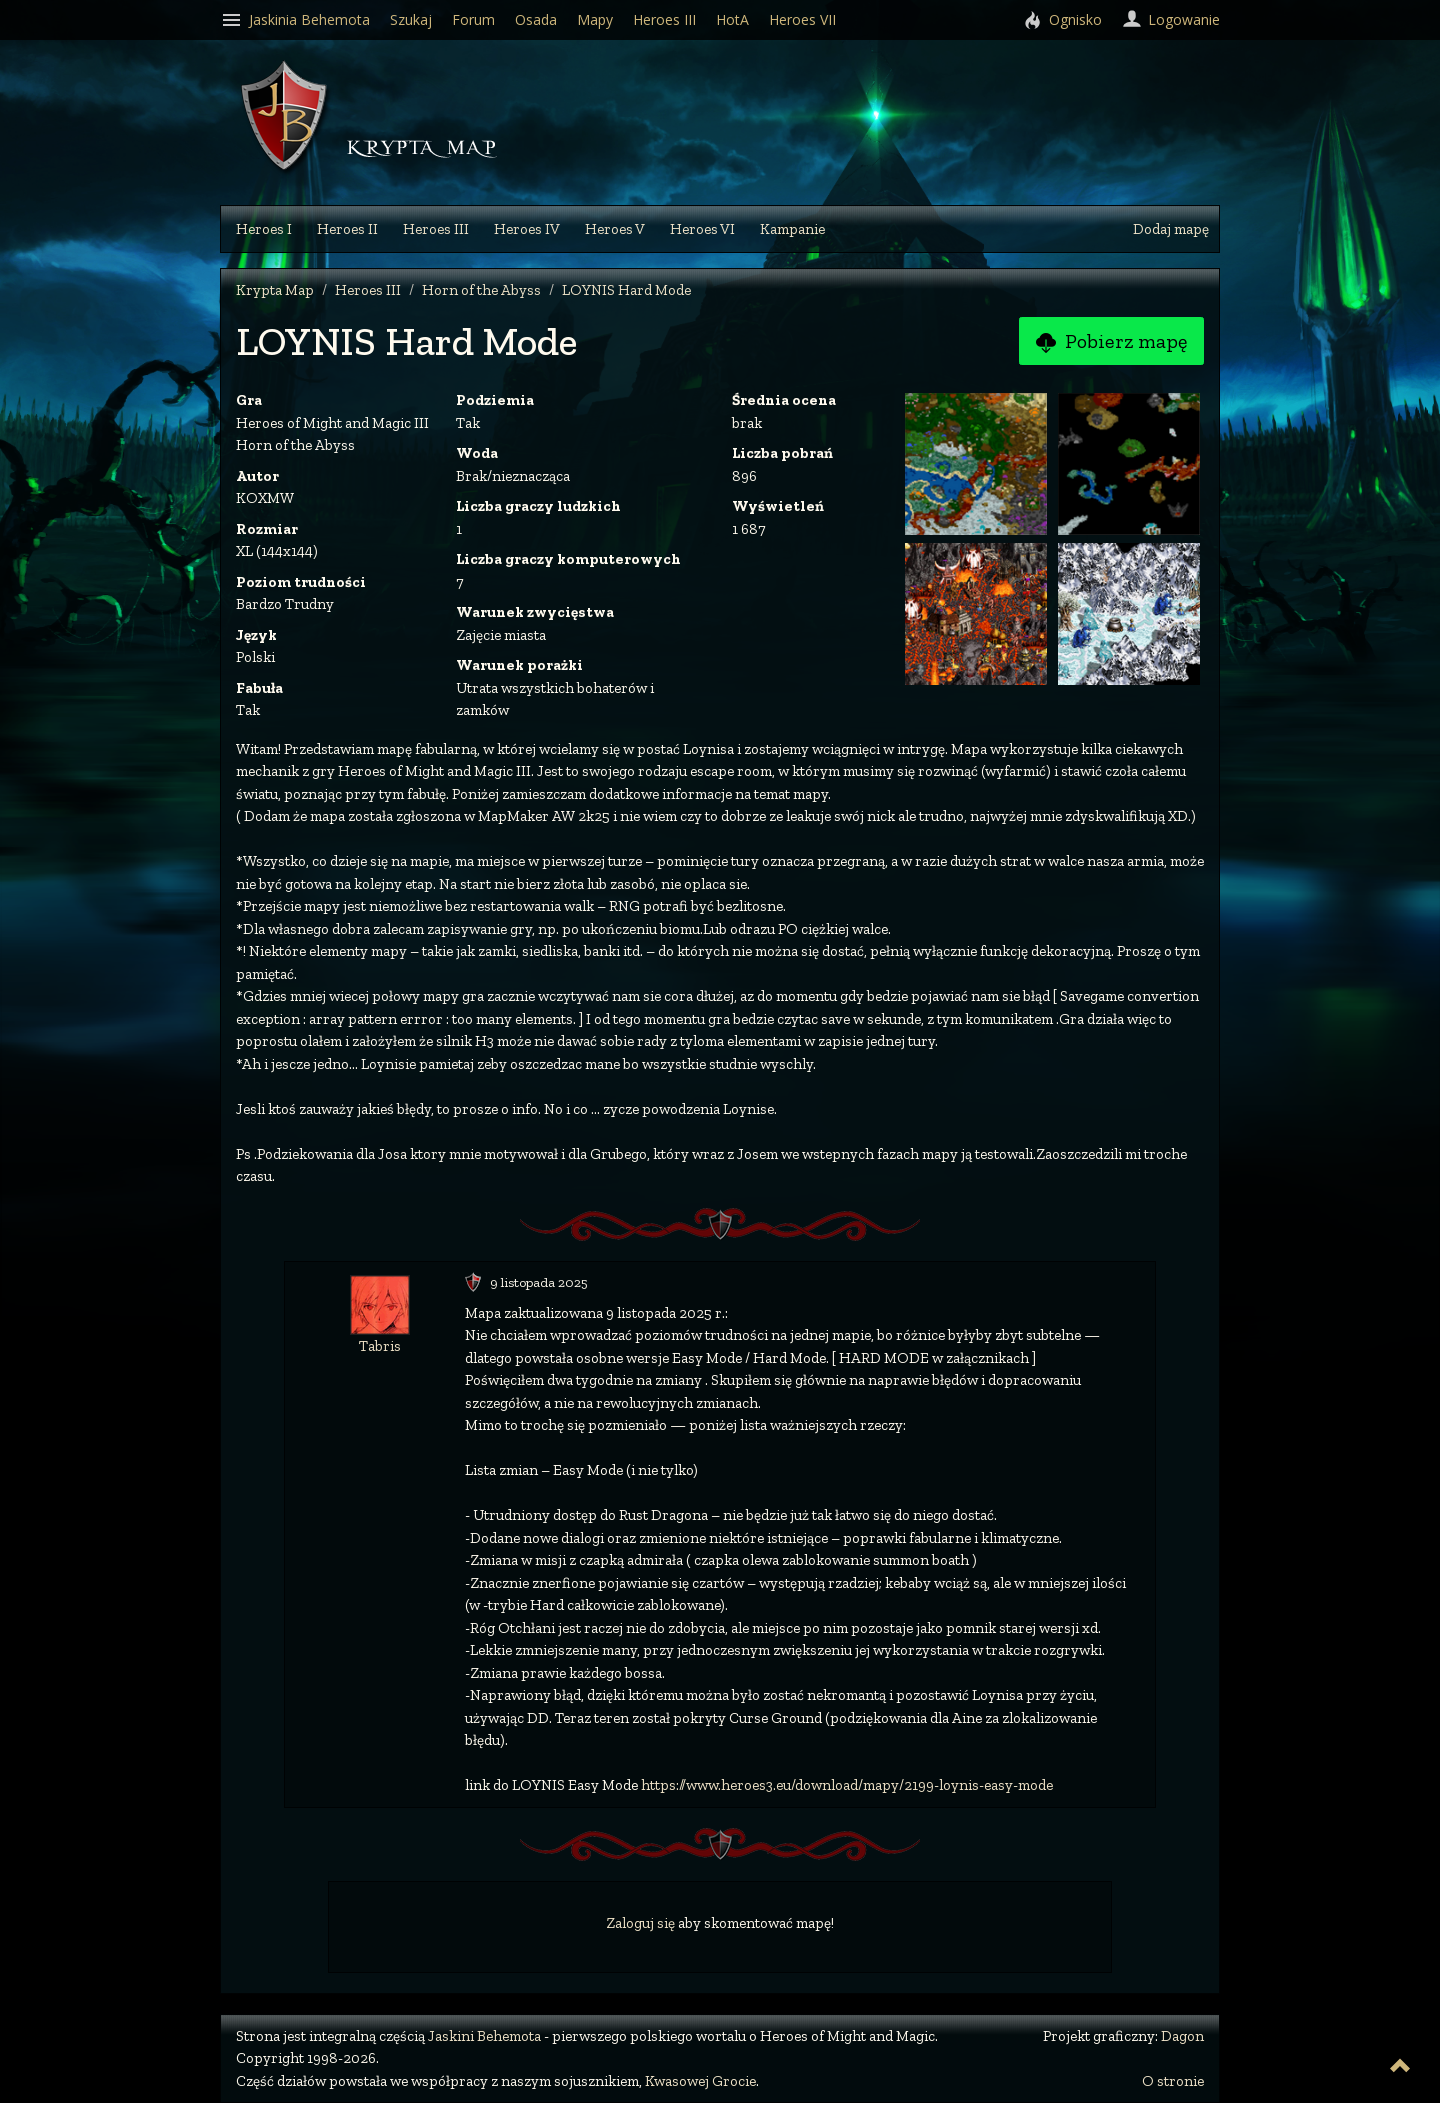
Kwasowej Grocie (700, 2081)
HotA (732, 19)
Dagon (1182, 2036)
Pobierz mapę (1111, 342)
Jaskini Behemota (484, 2036)
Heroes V (615, 229)
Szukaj (411, 19)
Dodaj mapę (1171, 229)
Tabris (380, 1346)
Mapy (595, 19)
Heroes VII (802, 19)
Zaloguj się (640, 1923)
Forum (473, 19)
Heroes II (347, 229)
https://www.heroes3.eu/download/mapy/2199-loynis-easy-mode (847, 1785)
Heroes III (436, 229)
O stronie (1173, 2081)
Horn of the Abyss (481, 290)
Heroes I (264, 229)
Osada (536, 19)
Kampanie (792, 229)
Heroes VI (702, 229)
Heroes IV (527, 229)
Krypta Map (275, 290)
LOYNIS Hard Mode (626, 290)
